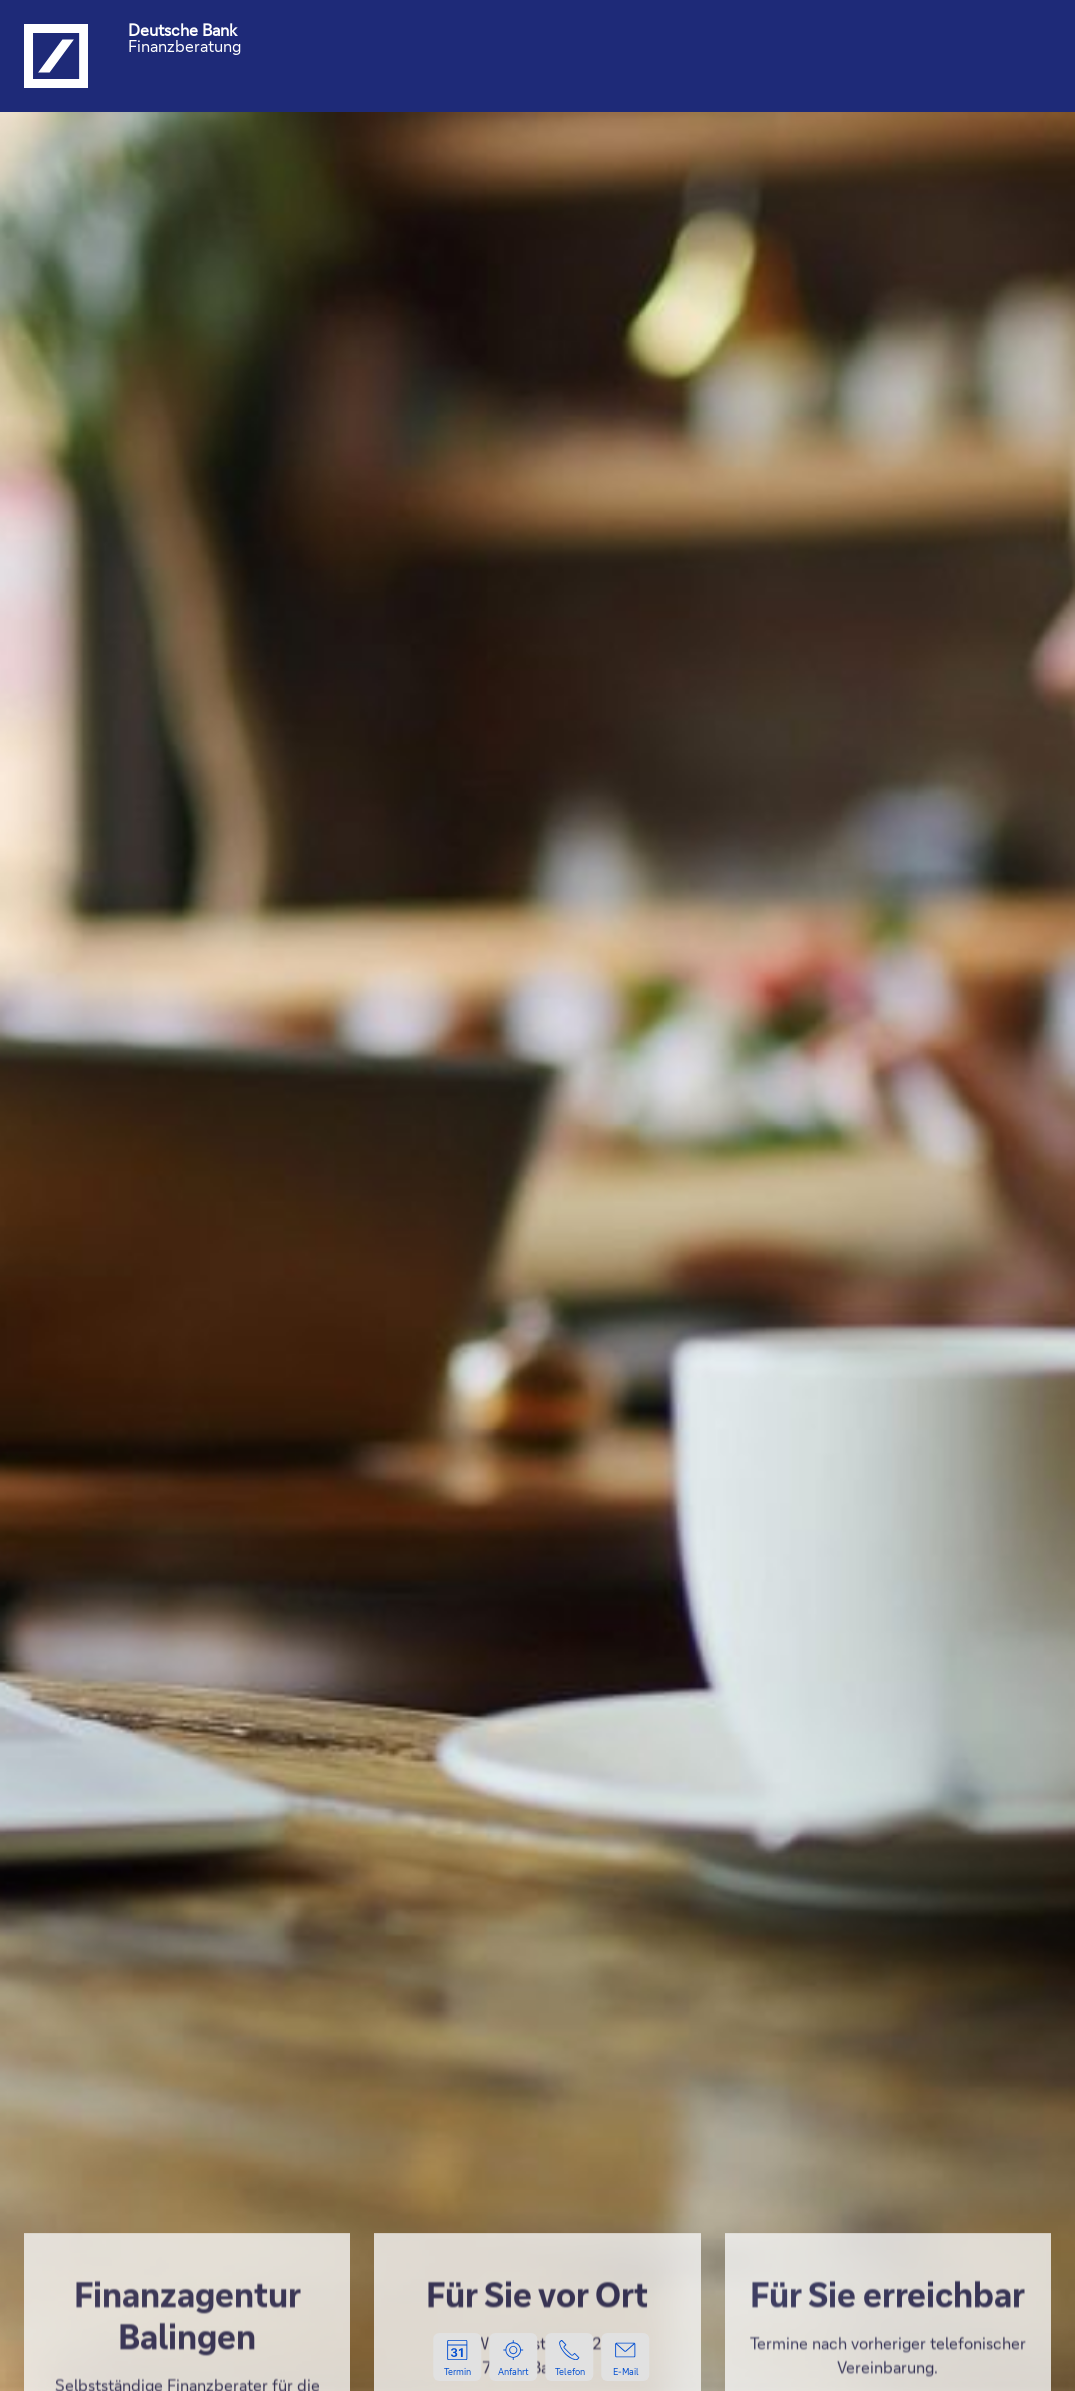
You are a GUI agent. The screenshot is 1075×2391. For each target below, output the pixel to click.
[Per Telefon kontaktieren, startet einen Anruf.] (570, 2357)
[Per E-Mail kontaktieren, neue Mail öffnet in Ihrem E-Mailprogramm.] (626, 2357)
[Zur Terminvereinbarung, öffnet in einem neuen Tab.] (458, 2357)
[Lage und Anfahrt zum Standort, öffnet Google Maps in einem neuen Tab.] (514, 2357)
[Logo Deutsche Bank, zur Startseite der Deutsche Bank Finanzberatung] (56, 56)
